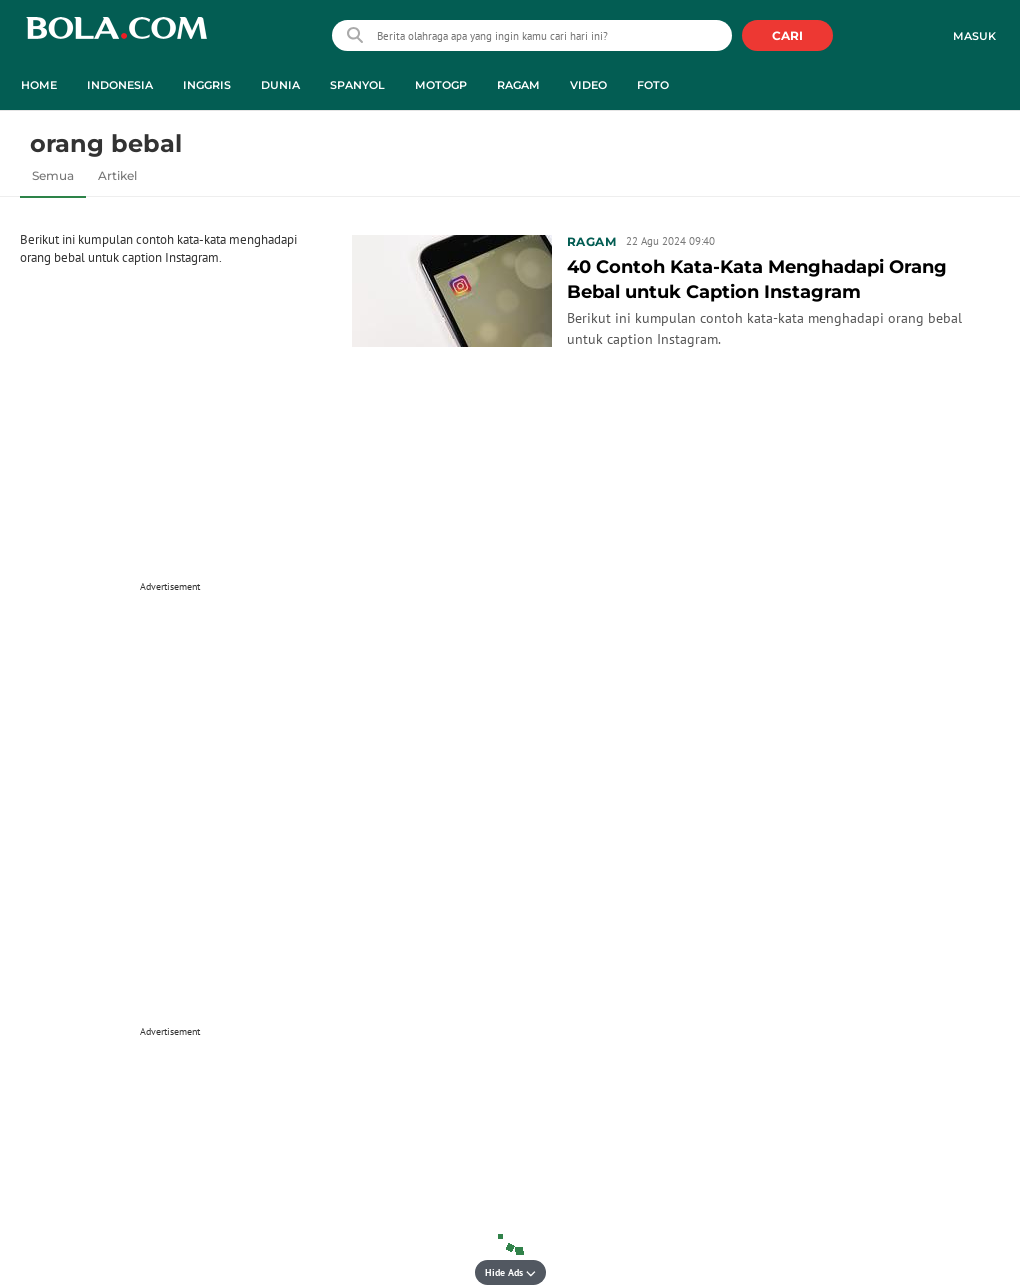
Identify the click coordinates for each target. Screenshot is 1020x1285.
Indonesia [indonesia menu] (120, 85)
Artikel (117, 175)
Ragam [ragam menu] (518, 85)
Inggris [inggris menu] (207, 85)
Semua (53, 175)
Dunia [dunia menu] (280, 85)
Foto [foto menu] (653, 85)
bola (116, 37)
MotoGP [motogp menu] (441, 85)
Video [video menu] (588, 85)
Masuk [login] (974, 36)
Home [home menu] (39, 85)
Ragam (591, 241)
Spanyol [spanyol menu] (357, 85)
